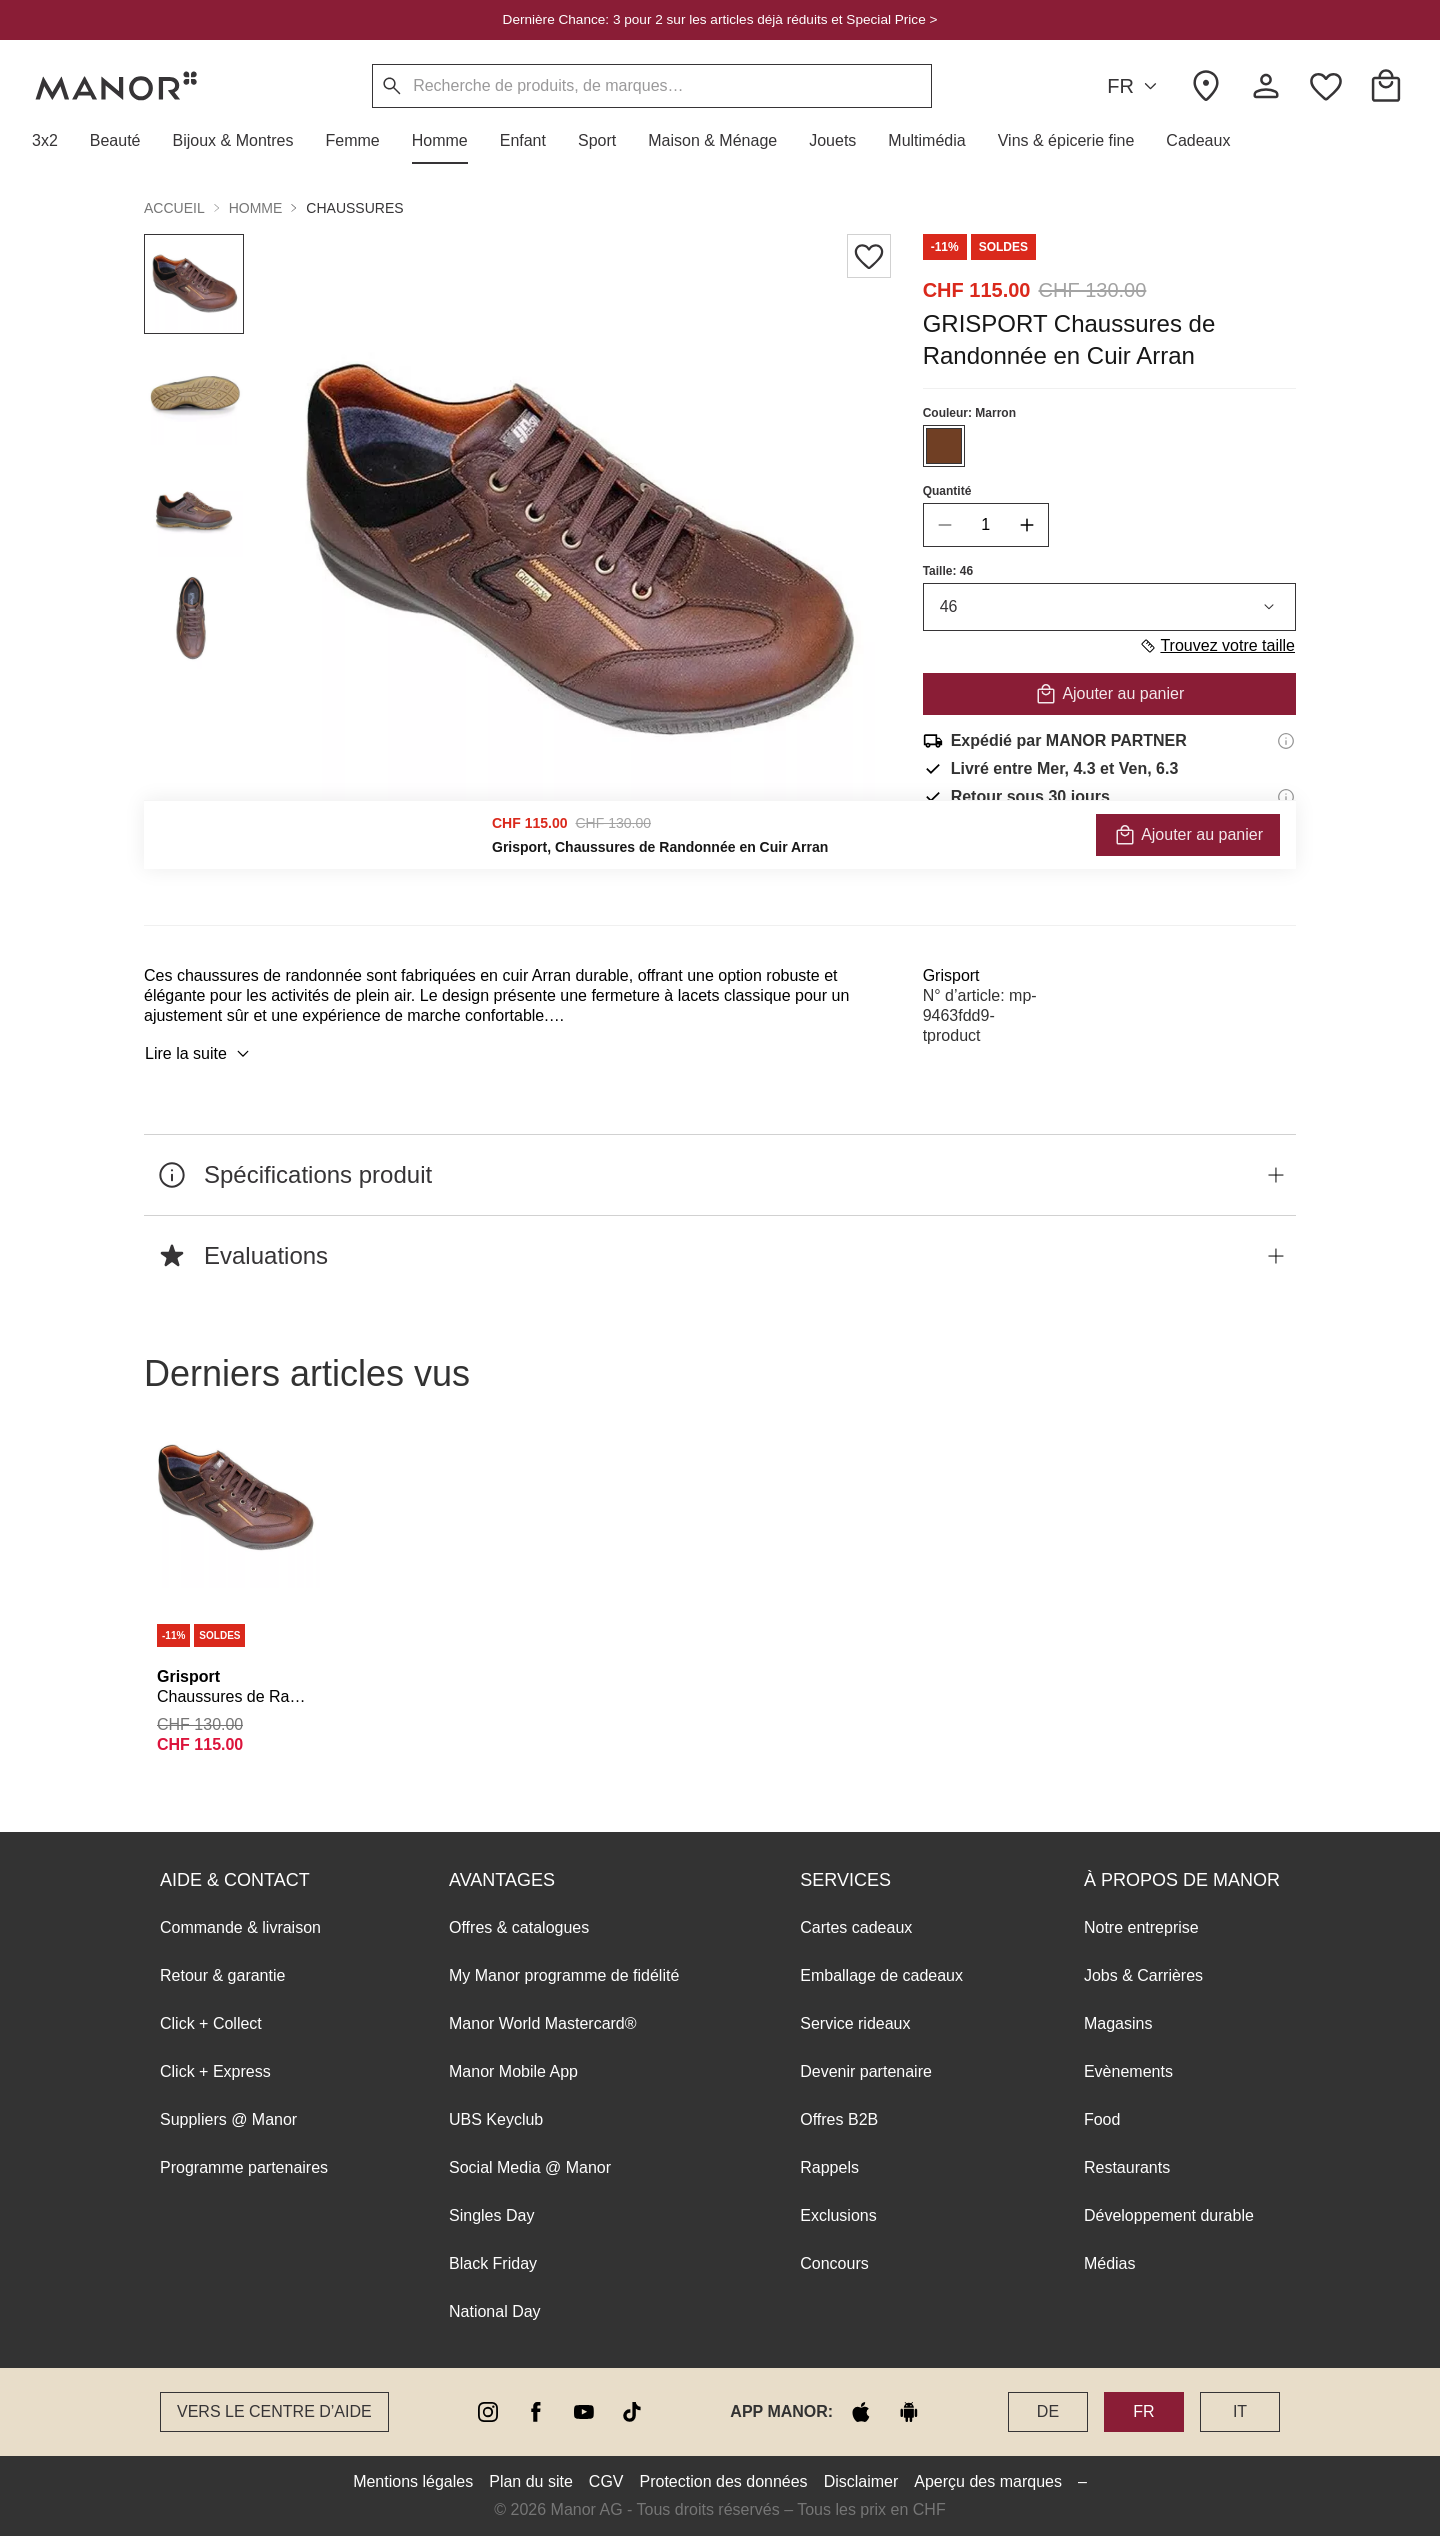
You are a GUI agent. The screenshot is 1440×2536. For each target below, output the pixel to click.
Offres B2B (839, 2119)
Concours (834, 2263)
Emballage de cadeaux (881, 1975)
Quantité (947, 491)
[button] (53, 141)
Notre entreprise (1141, 1927)
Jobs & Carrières (1143, 1975)
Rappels (829, 2167)
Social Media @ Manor (530, 2167)
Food (1102, 2119)
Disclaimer (861, 2481)
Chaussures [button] (354, 208)
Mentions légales (413, 2481)
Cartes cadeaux (856, 1927)
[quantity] (986, 525)
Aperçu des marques (988, 2481)
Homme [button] (256, 208)
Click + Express (215, 2071)
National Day (495, 2311)
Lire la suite (200, 1054)
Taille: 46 (948, 571)
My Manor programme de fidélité (564, 1975)
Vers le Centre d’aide (274, 2411)
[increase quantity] (1027, 525)
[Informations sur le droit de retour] (1286, 797)
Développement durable (1169, 2215)
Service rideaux (855, 2023)
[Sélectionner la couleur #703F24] (944, 446)
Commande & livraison (240, 1927)
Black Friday (493, 2263)
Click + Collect (211, 2023)
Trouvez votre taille (1217, 646)
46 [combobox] (1109, 607)
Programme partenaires (244, 2167)
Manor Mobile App (513, 2071)
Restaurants (1127, 2167)
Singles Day (491, 2215)
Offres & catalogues (519, 1927)
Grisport (951, 975)
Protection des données (724, 2481)
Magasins (1118, 2023)
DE (1048, 2411)
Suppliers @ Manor (228, 2119)
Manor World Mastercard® (543, 2023)
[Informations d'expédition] (1286, 741)
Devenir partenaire (866, 2071)
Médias (1110, 2263)
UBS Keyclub (496, 2119)
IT (1240, 2411)
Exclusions (838, 2215)
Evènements (1128, 2071)
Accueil (174, 208)
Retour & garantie (222, 1975)
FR (1135, 86)
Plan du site (531, 2481)
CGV (606, 2481)
